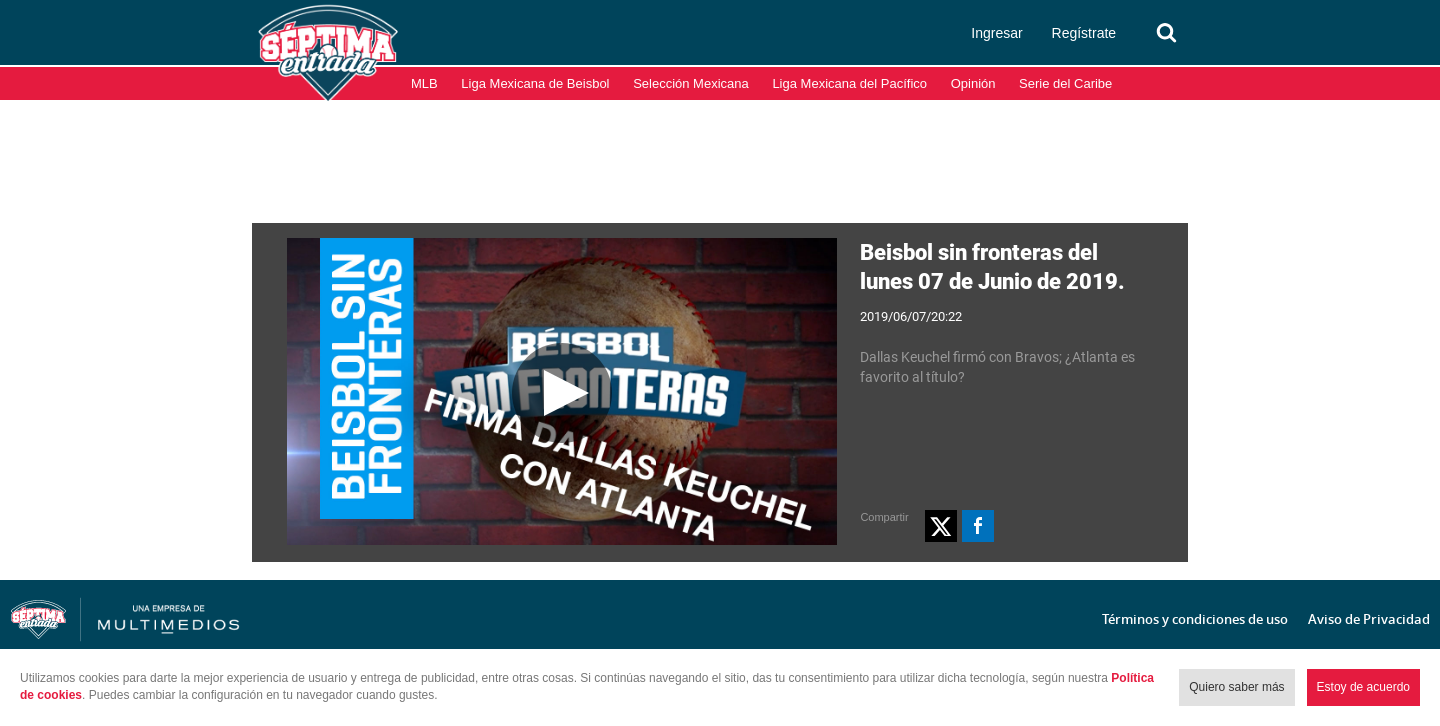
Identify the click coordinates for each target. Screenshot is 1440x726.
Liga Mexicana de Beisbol (535, 83)
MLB (424, 83)
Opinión (973, 83)
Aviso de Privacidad (1369, 619)
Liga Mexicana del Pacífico (849, 83)
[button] (941, 526)
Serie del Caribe (1065, 83)
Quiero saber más (1236, 687)
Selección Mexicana (691, 83)
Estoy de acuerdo (1363, 687)
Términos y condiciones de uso (1195, 619)
